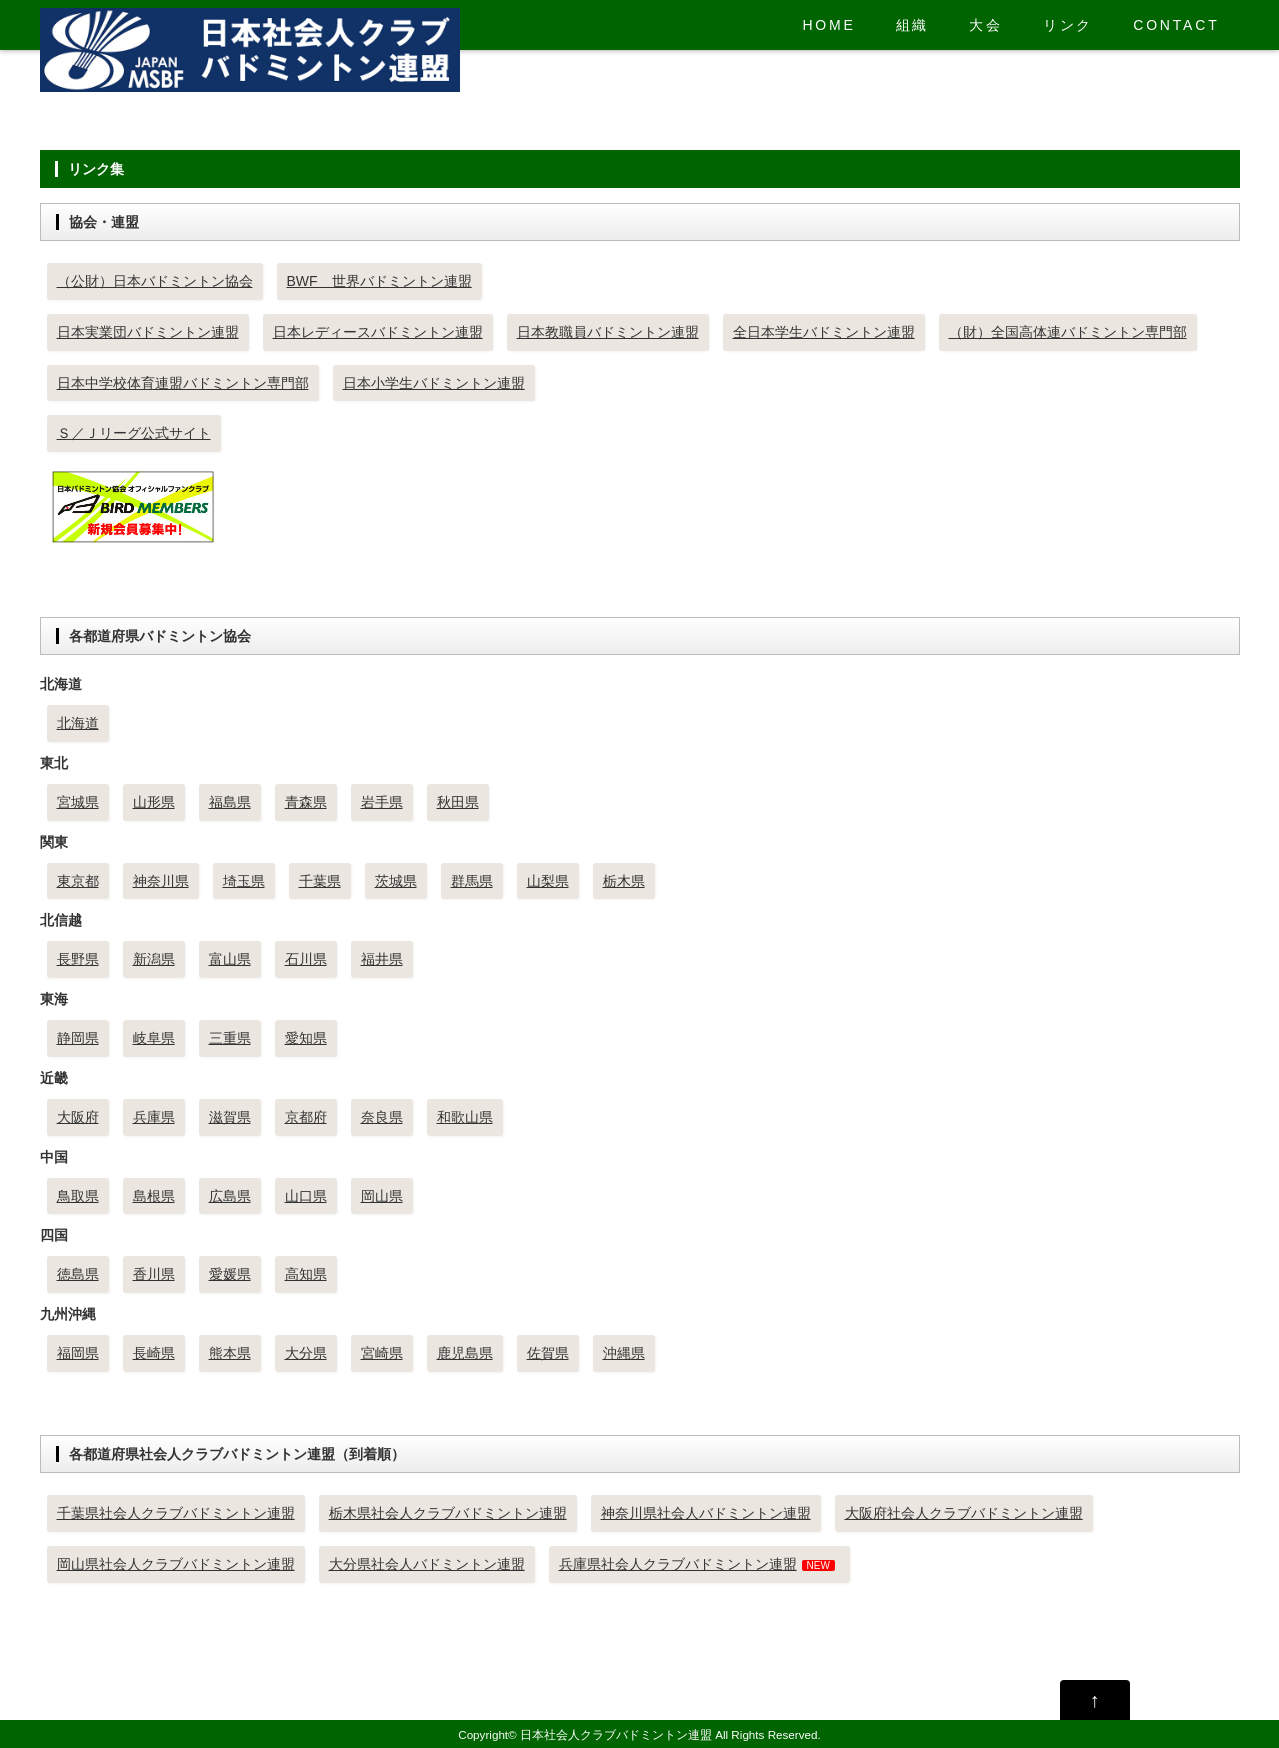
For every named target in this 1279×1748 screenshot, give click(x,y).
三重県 (230, 1038)
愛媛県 (230, 1274)
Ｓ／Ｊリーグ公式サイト (134, 433)
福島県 (230, 802)
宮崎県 (382, 1353)
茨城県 (396, 881)
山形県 (154, 802)
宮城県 (78, 802)
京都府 (306, 1117)
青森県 (306, 802)
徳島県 (78, 1274)
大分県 (306, 1353)
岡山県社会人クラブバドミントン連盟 (176, 1564)
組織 (913, 25)
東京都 (78, 881)
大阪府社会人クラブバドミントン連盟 (964, 1513)
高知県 (306, 1274)
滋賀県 (230, 1117)
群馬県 (472, 881)
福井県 (382, 959)
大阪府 (78, 1117)
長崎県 (154, 1353)
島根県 (154, 1196)
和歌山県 (465, 1117)
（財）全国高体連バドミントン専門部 (1068, 332)
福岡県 (78, 1353)
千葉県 (320, 881)
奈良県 (382, 1117)
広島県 (230, 1196)
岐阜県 (154, 1038)
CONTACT (1176, 25)
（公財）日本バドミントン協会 (155, 281)
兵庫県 (154, 1117)
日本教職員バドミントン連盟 (608, 332)
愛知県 (306, 1038)
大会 (986, 25)
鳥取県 (78, 1196)
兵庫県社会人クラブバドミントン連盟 (678, 1564)
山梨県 (548, 881)
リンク (1068, 25)
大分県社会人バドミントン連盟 (427, 1564)
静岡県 (78, 1038)
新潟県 (154, 959)
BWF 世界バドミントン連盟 (379, 281)
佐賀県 (548, 1353)
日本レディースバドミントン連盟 (378, 332)
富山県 (230, 959)
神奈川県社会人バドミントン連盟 (706, 1513)
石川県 (306, 959)
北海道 (78, 723)
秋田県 (458, 802)
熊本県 (230, 1353)
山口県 (306, 1196)
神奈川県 (161, 881)
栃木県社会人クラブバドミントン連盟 (448, 1513)
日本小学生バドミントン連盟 (434, 383)
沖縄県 (624, 1353)
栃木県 (624, 881)
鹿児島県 (465, 1353)
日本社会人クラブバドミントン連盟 (616, 1734)
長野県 (78, 959)
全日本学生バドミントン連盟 (824, 332)
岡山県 (382, 1196)
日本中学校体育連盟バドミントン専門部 (183, 383)
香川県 (154, 1274)
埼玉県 (244, 881)
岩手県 (382, 802)
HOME (828, 25)
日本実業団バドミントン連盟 (148, 332)
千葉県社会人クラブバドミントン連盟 (176, 1513)
